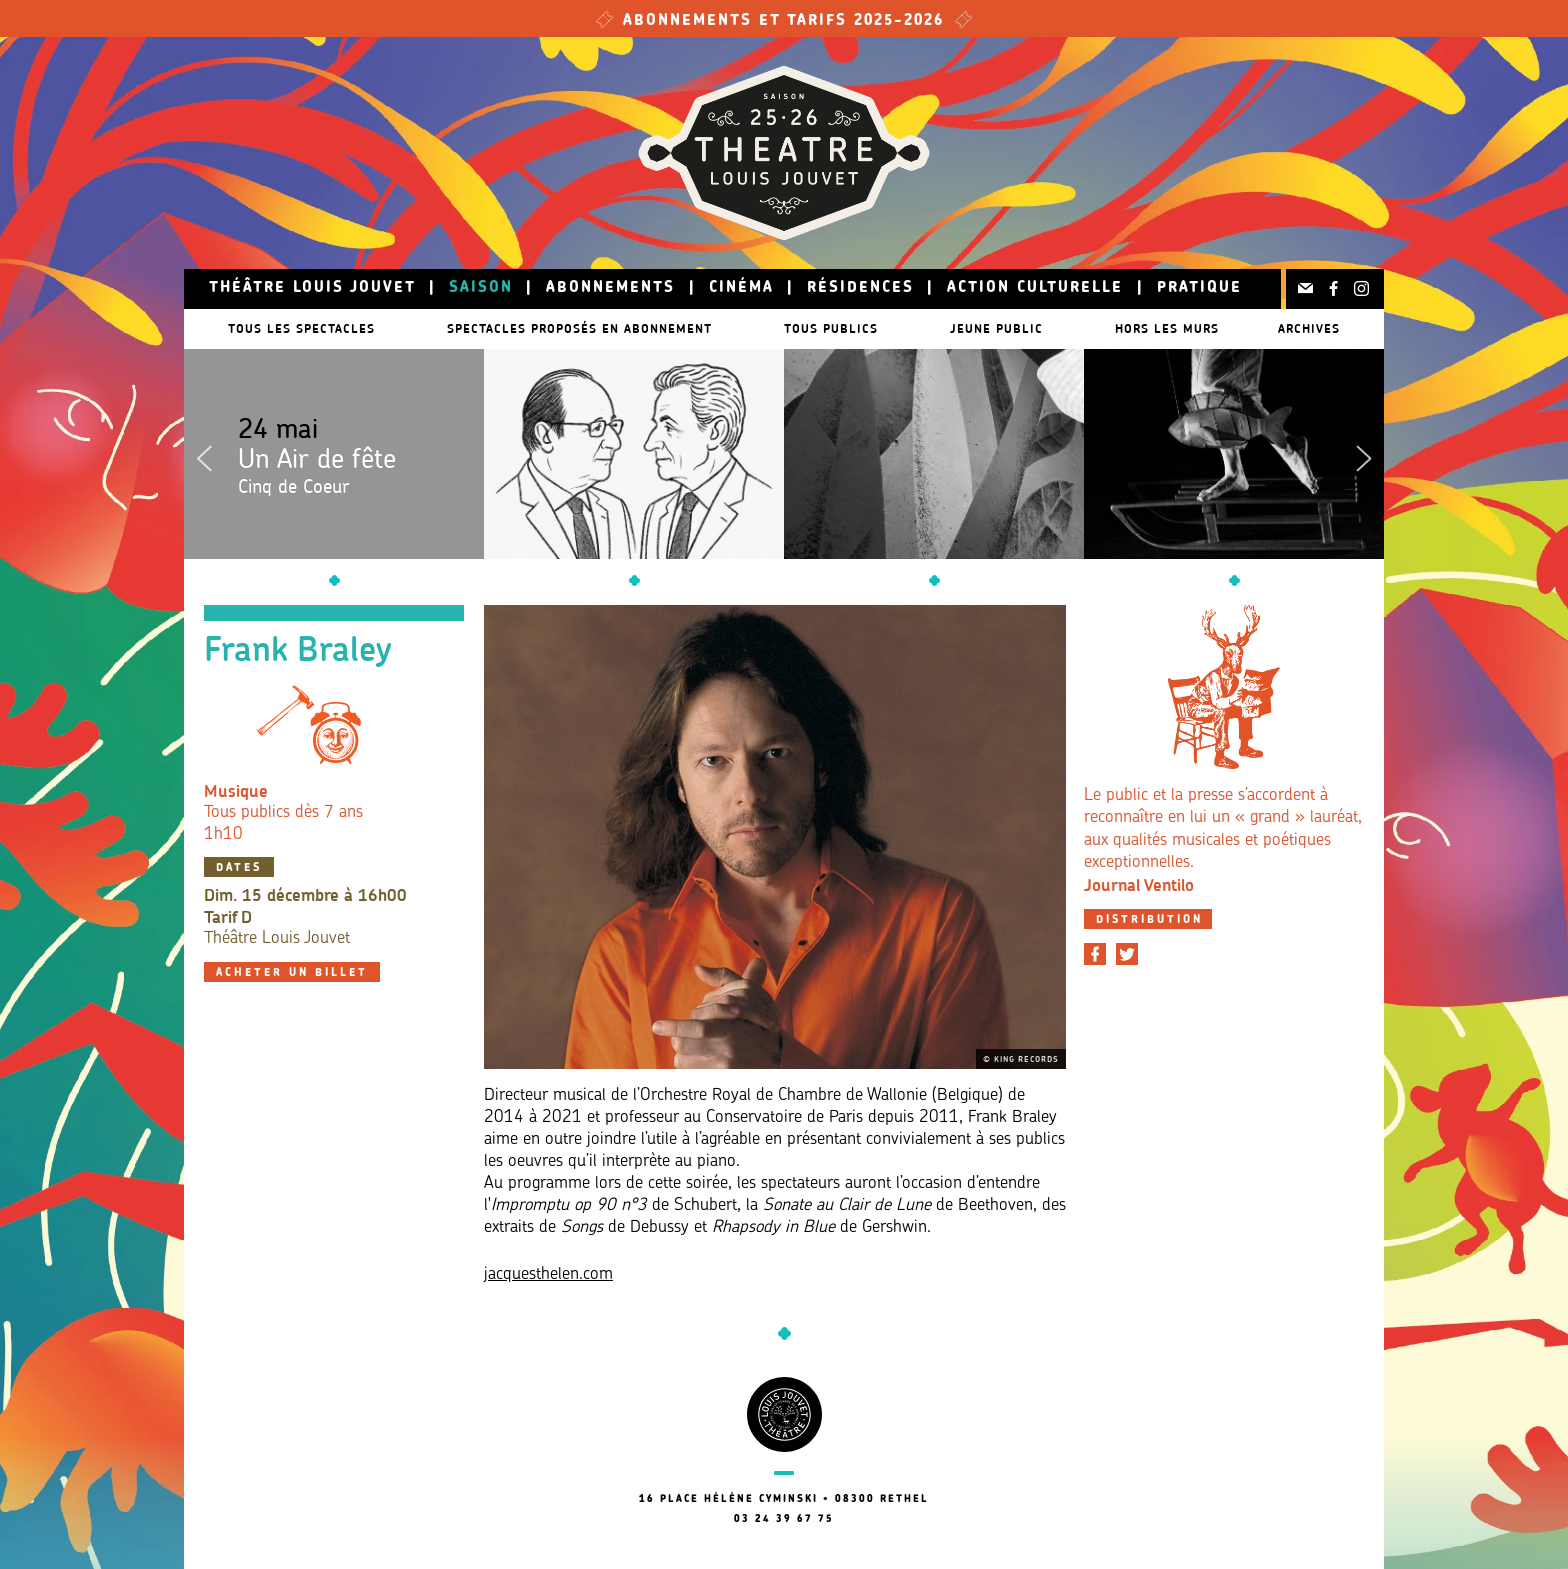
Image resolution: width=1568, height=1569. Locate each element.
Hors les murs (1197, 328)
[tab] (1148, 919)
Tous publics (841, 328)
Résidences (860, 288)
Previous (204, 454)
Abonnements (610, 288)
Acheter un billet (292, 973)
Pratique (1199, 288)
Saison (481, 288)
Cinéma (741, 288)
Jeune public (1016, 328)
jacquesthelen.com (548, 1274)
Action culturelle (1035, 288)
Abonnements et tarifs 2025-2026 (784, 21)
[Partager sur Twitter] (1127, 954)
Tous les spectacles (291, 328)
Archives (1319, 328)
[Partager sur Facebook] (1095, 954)
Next (1364, 454)
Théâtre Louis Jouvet (312, 288)
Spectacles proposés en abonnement (579, 328)
